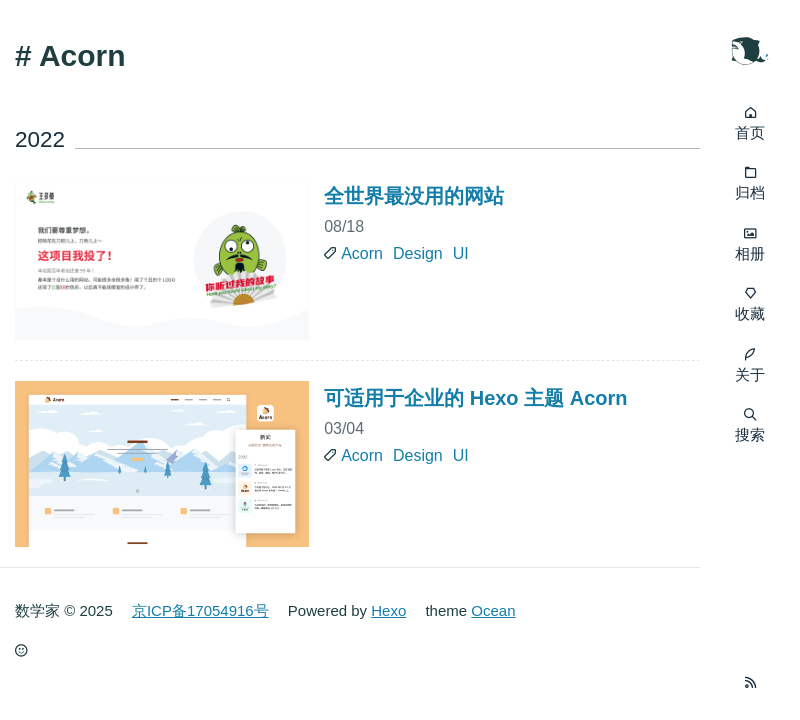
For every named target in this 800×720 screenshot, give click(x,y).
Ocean (493, 610)
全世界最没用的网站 (414, 196)
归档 (750, 192)
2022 (40, 139)
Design (418, 253)
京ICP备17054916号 (200, 610)
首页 (750, 132)
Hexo (388, 610)
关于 (750, 374)
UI (461, 253)
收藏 (750, 313)
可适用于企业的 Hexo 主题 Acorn (475, 398)
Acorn (362, 253)
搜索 (750, 425)
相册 (750, 253)
